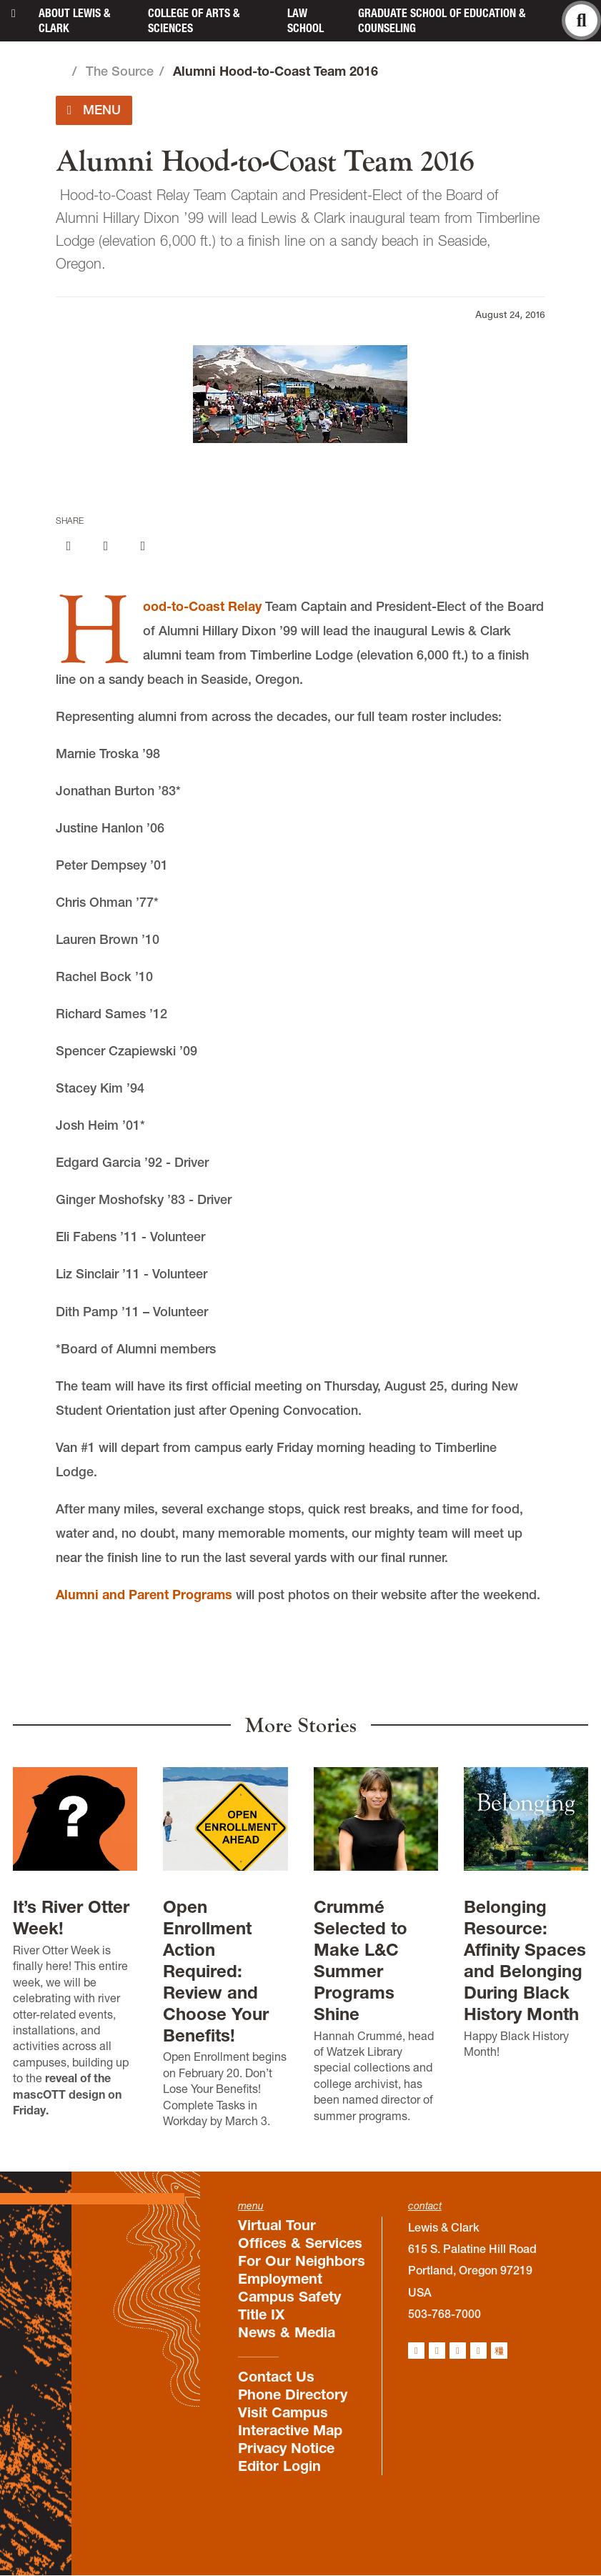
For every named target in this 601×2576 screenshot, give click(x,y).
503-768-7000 (444, 2314)
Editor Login (279, 2466)
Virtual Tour (277, 2225)
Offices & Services (300, 2243)
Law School (305, 20)
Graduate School (441, 20)
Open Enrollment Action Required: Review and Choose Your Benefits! (216, 1970)
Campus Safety (289, 2296)
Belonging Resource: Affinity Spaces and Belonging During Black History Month (525, 1960)
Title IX (261, 2314)
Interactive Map (290, 2430)
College (193, 20)
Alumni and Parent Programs (144, 1594)
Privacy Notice (286, 2448)
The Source (120, 71)
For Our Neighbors (301, 2260)
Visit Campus (283, 2412)
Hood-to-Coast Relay (202, 606)
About (74, 20)
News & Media (286, 2332)
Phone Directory (292, 2394)
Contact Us (276, 2376)
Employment (280, 2278)
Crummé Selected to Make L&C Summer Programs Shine (360, 1960)
